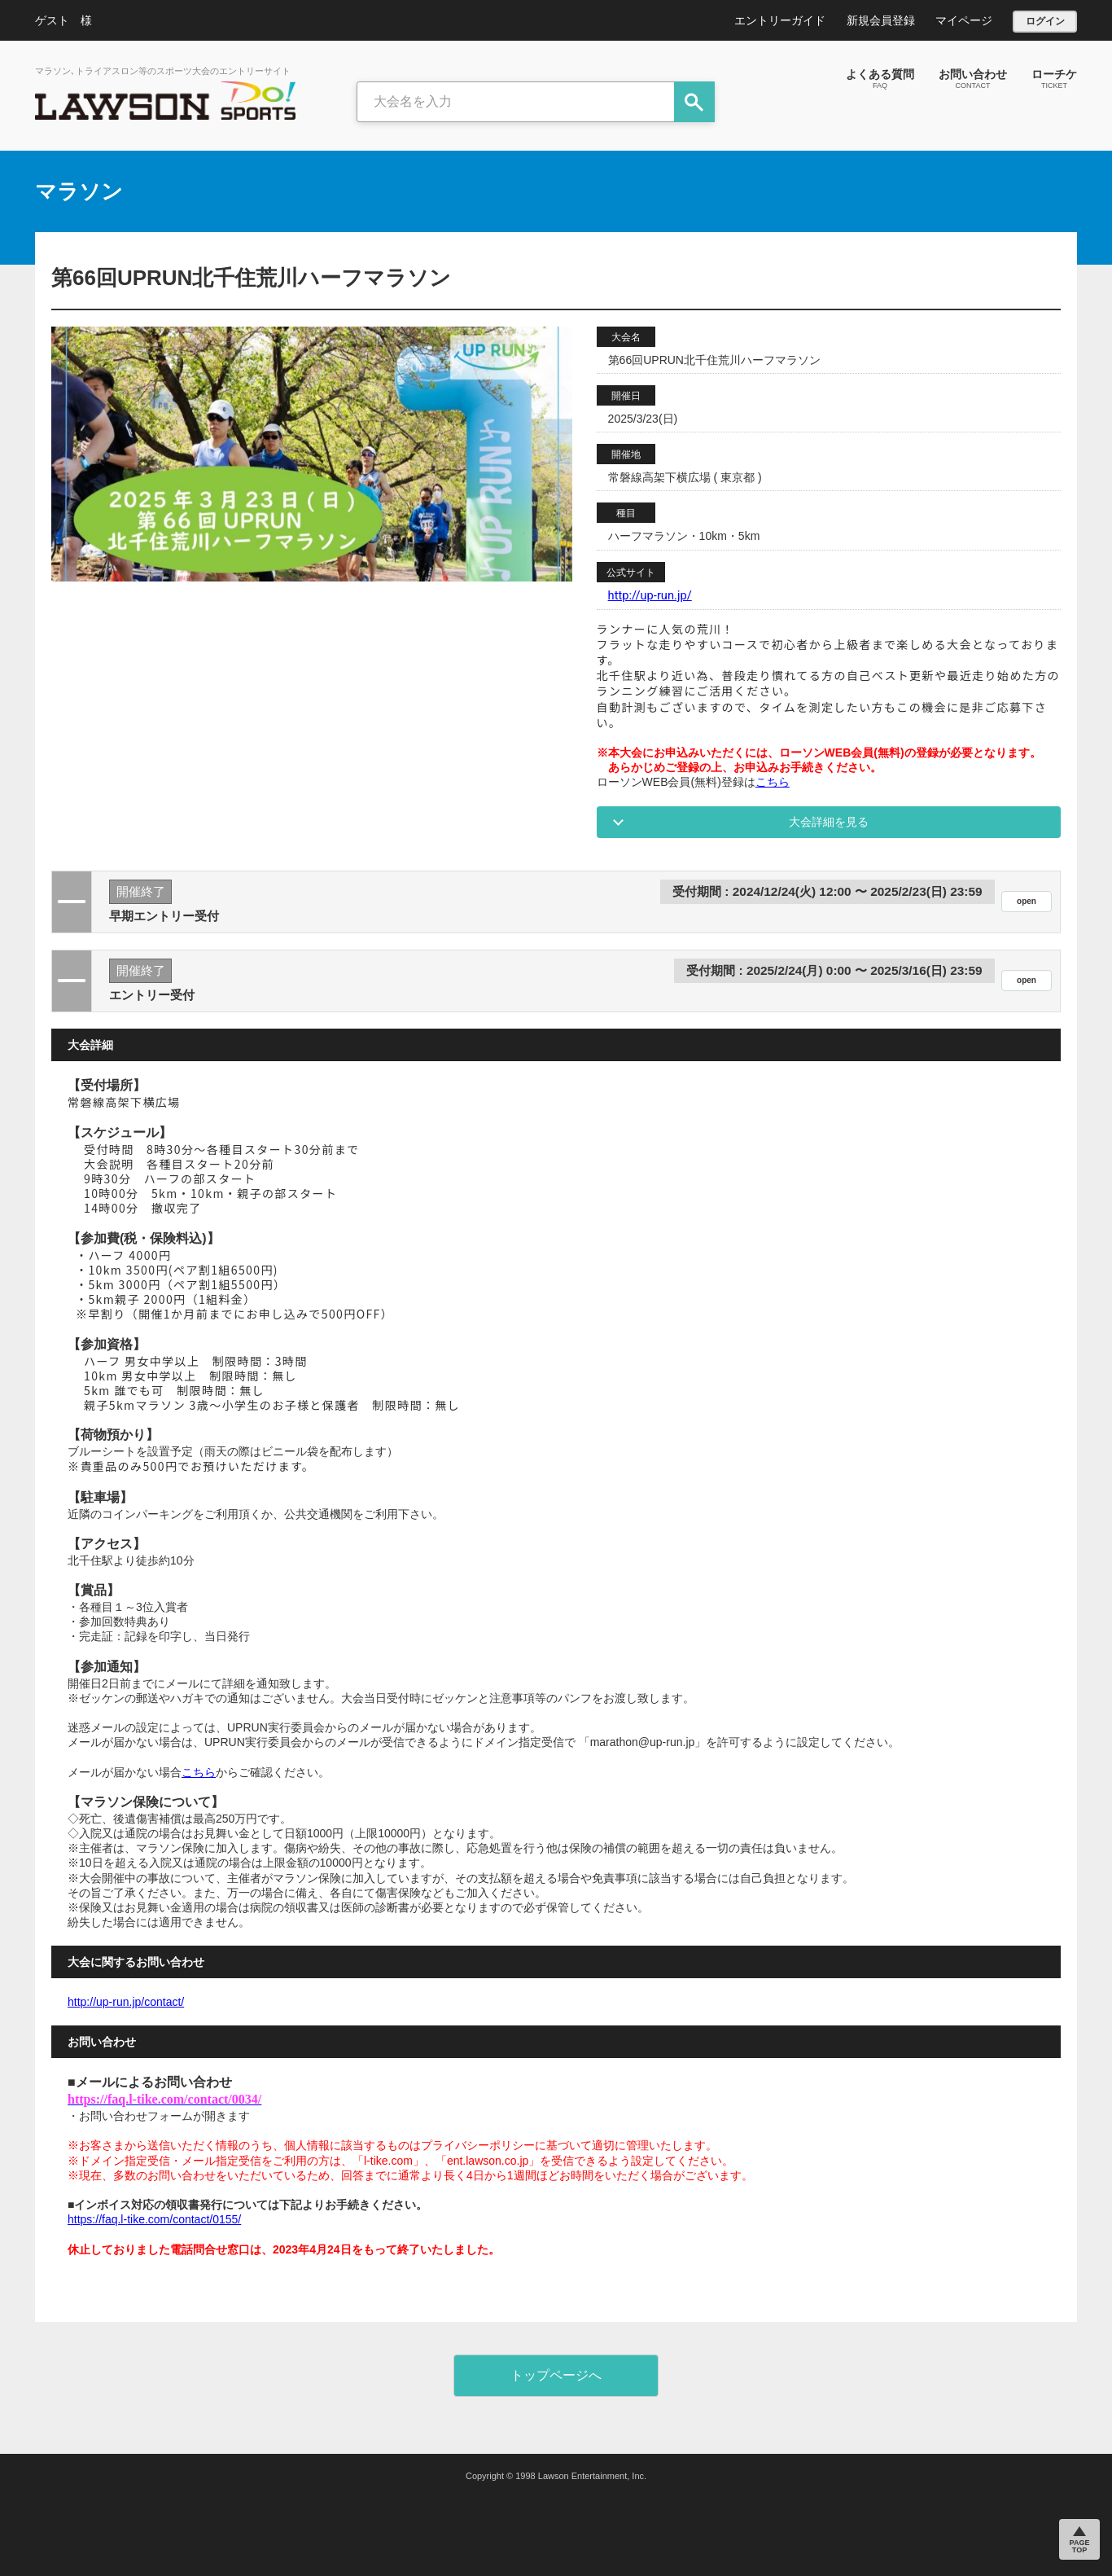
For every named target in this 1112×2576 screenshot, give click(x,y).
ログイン (1045, 21)
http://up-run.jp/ (650, 595)
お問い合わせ (973, 78)
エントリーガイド (779, 20)
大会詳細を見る (829, 821)
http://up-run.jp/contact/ (126, 2001)
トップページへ (556, 2375)
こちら (772, 781)
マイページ (963, 20)
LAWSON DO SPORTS (165, 100)
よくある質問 (880, 78)
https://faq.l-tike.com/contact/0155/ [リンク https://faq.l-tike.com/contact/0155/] (154, 2219)
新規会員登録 (881, 20)
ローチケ (1054, 78)
